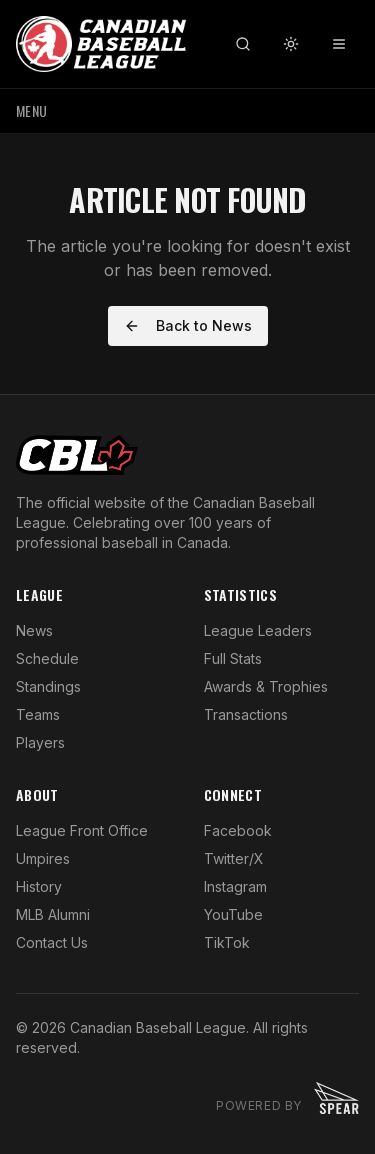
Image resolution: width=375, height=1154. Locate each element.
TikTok (227, 942)
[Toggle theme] (291, 44)
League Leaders (258, 630)
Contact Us (52, 942)
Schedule (47, 658)
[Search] (243, 44)
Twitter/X (234, 858)
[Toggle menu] (339, 44)
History (39, 886)
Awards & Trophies (266, 686)
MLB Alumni (53, 914)
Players (40, 742)
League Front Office (82, 830)
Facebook (238, 830)
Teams (38, 714)
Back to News (188, 325)
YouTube (233, 914)
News (34, 630)
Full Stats (233, 658)
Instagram (235, 886)
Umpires (43, 858)
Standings (48, 686)
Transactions (246, 714)
